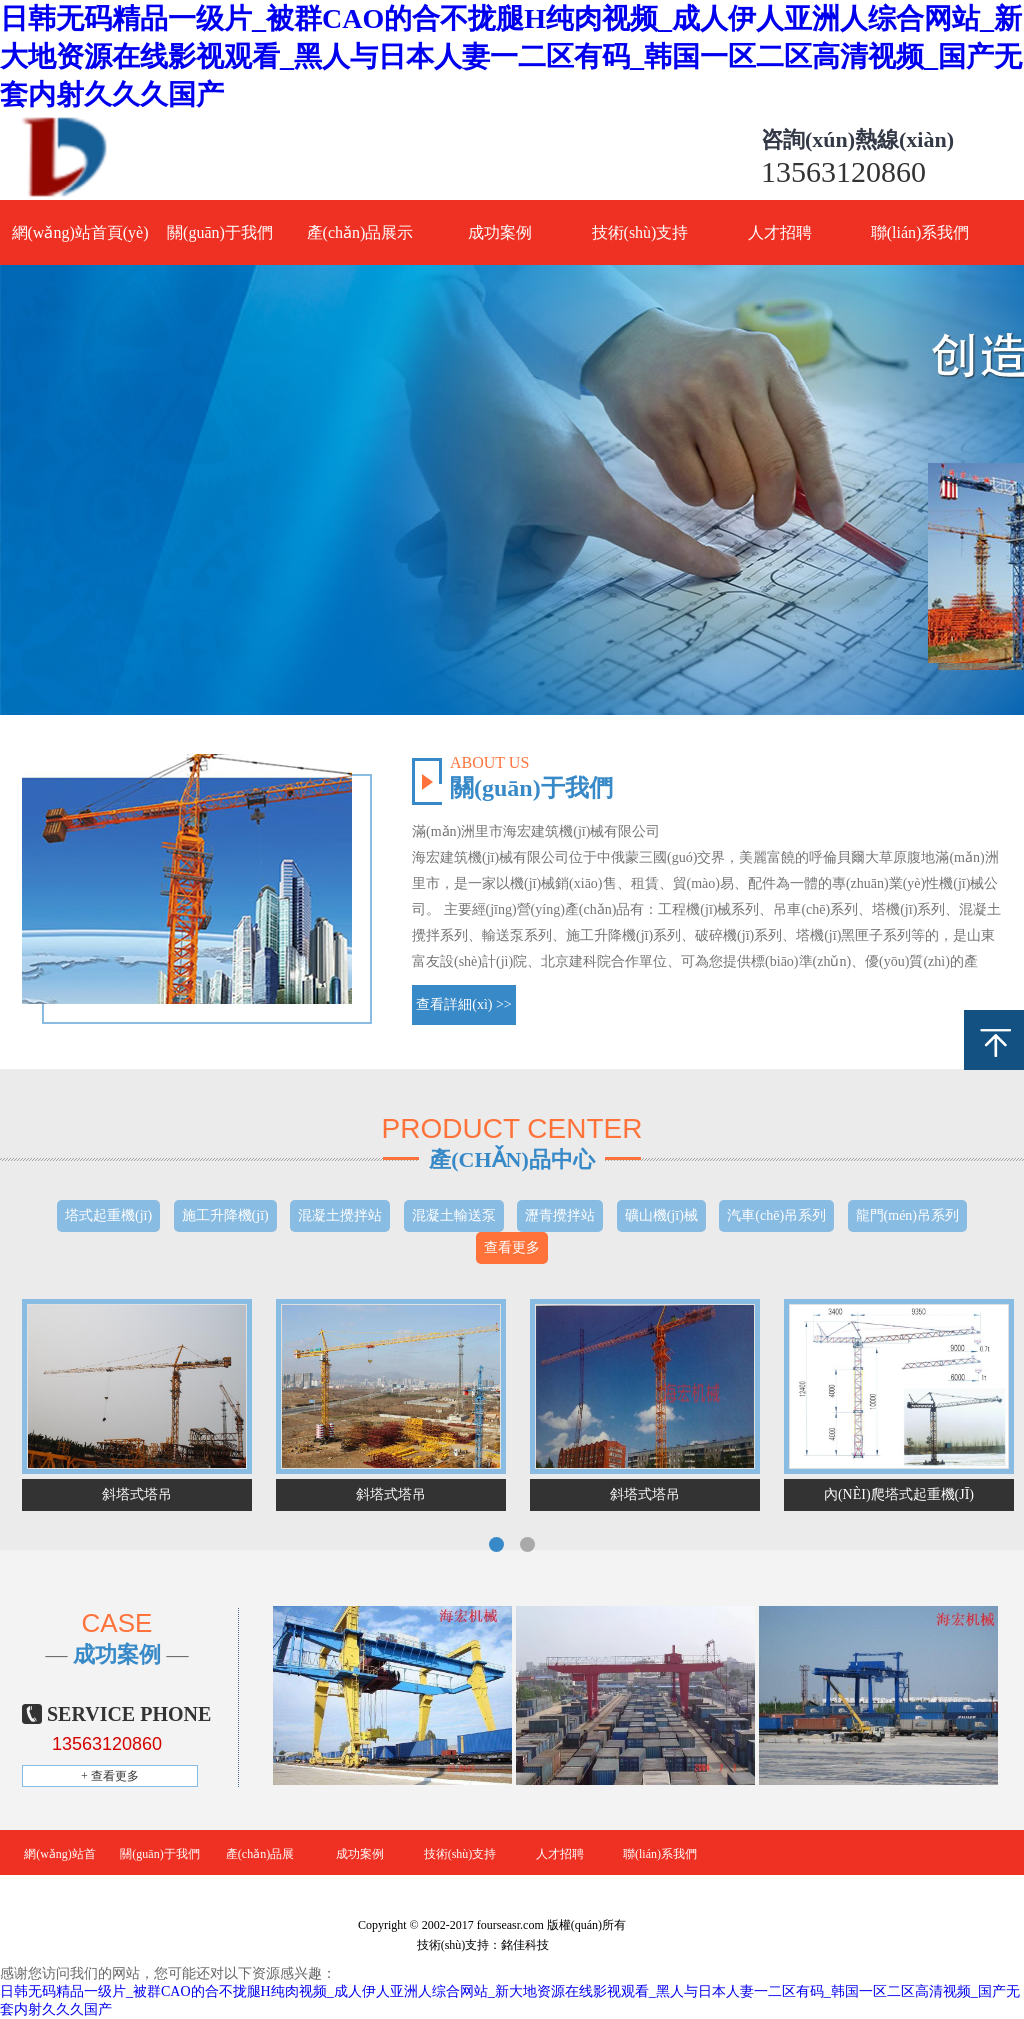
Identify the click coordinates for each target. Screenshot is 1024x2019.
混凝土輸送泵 (454, 1215)
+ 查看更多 (110, 1776)
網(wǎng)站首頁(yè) (80, 232)
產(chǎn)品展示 (360, 232)
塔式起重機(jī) (108, 1215)
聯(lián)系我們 (920, 232)
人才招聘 (780, 232)
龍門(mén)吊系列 (907, 1215)
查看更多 (512, 1247)
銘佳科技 (525, 1945)
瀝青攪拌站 (560, 1215)
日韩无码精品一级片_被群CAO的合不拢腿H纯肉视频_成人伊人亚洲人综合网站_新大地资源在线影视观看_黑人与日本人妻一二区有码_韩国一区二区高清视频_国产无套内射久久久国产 (511, 56)
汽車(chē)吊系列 (776, 1215)
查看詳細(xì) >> (464, 1004)
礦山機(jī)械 (661, 1215)
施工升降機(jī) (225, 1215)
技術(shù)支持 (640, 232)
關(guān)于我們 (220, 232)
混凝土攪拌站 (340, 1215)
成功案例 (500, 232)
